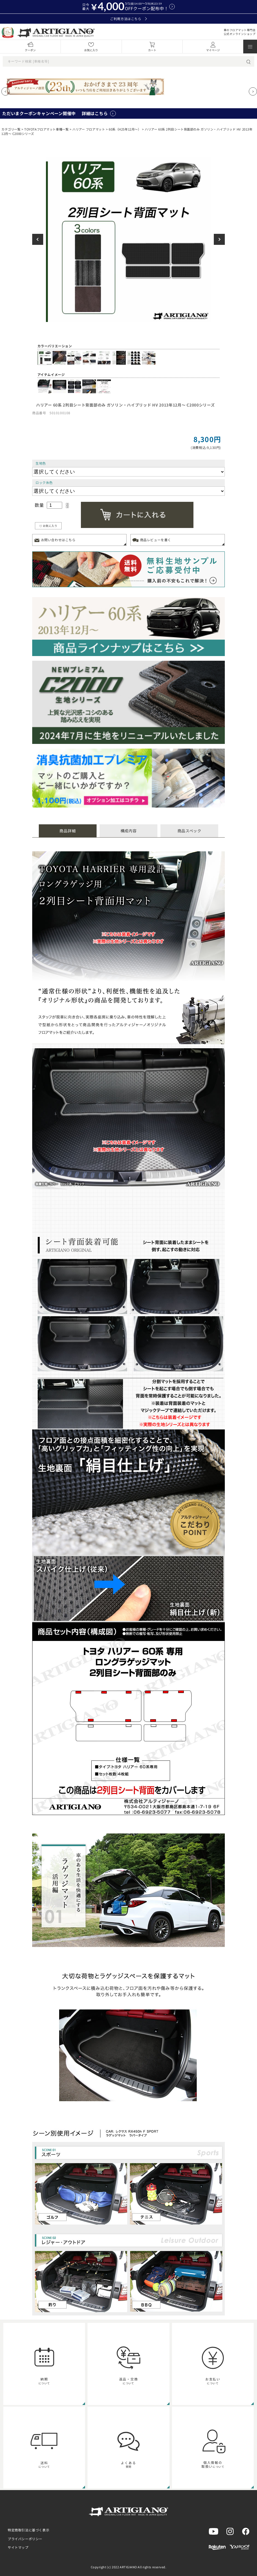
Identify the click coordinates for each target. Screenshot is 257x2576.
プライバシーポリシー (25, 2538)
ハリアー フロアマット (88, 129)
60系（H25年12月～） (125, 129)
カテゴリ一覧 (10, 129)
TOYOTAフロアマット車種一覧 (46, 129)
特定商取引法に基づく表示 (28, 2530)
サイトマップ (18, 2547)
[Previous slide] (5, 91)
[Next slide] (253, 91)
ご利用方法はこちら (128, 18)
